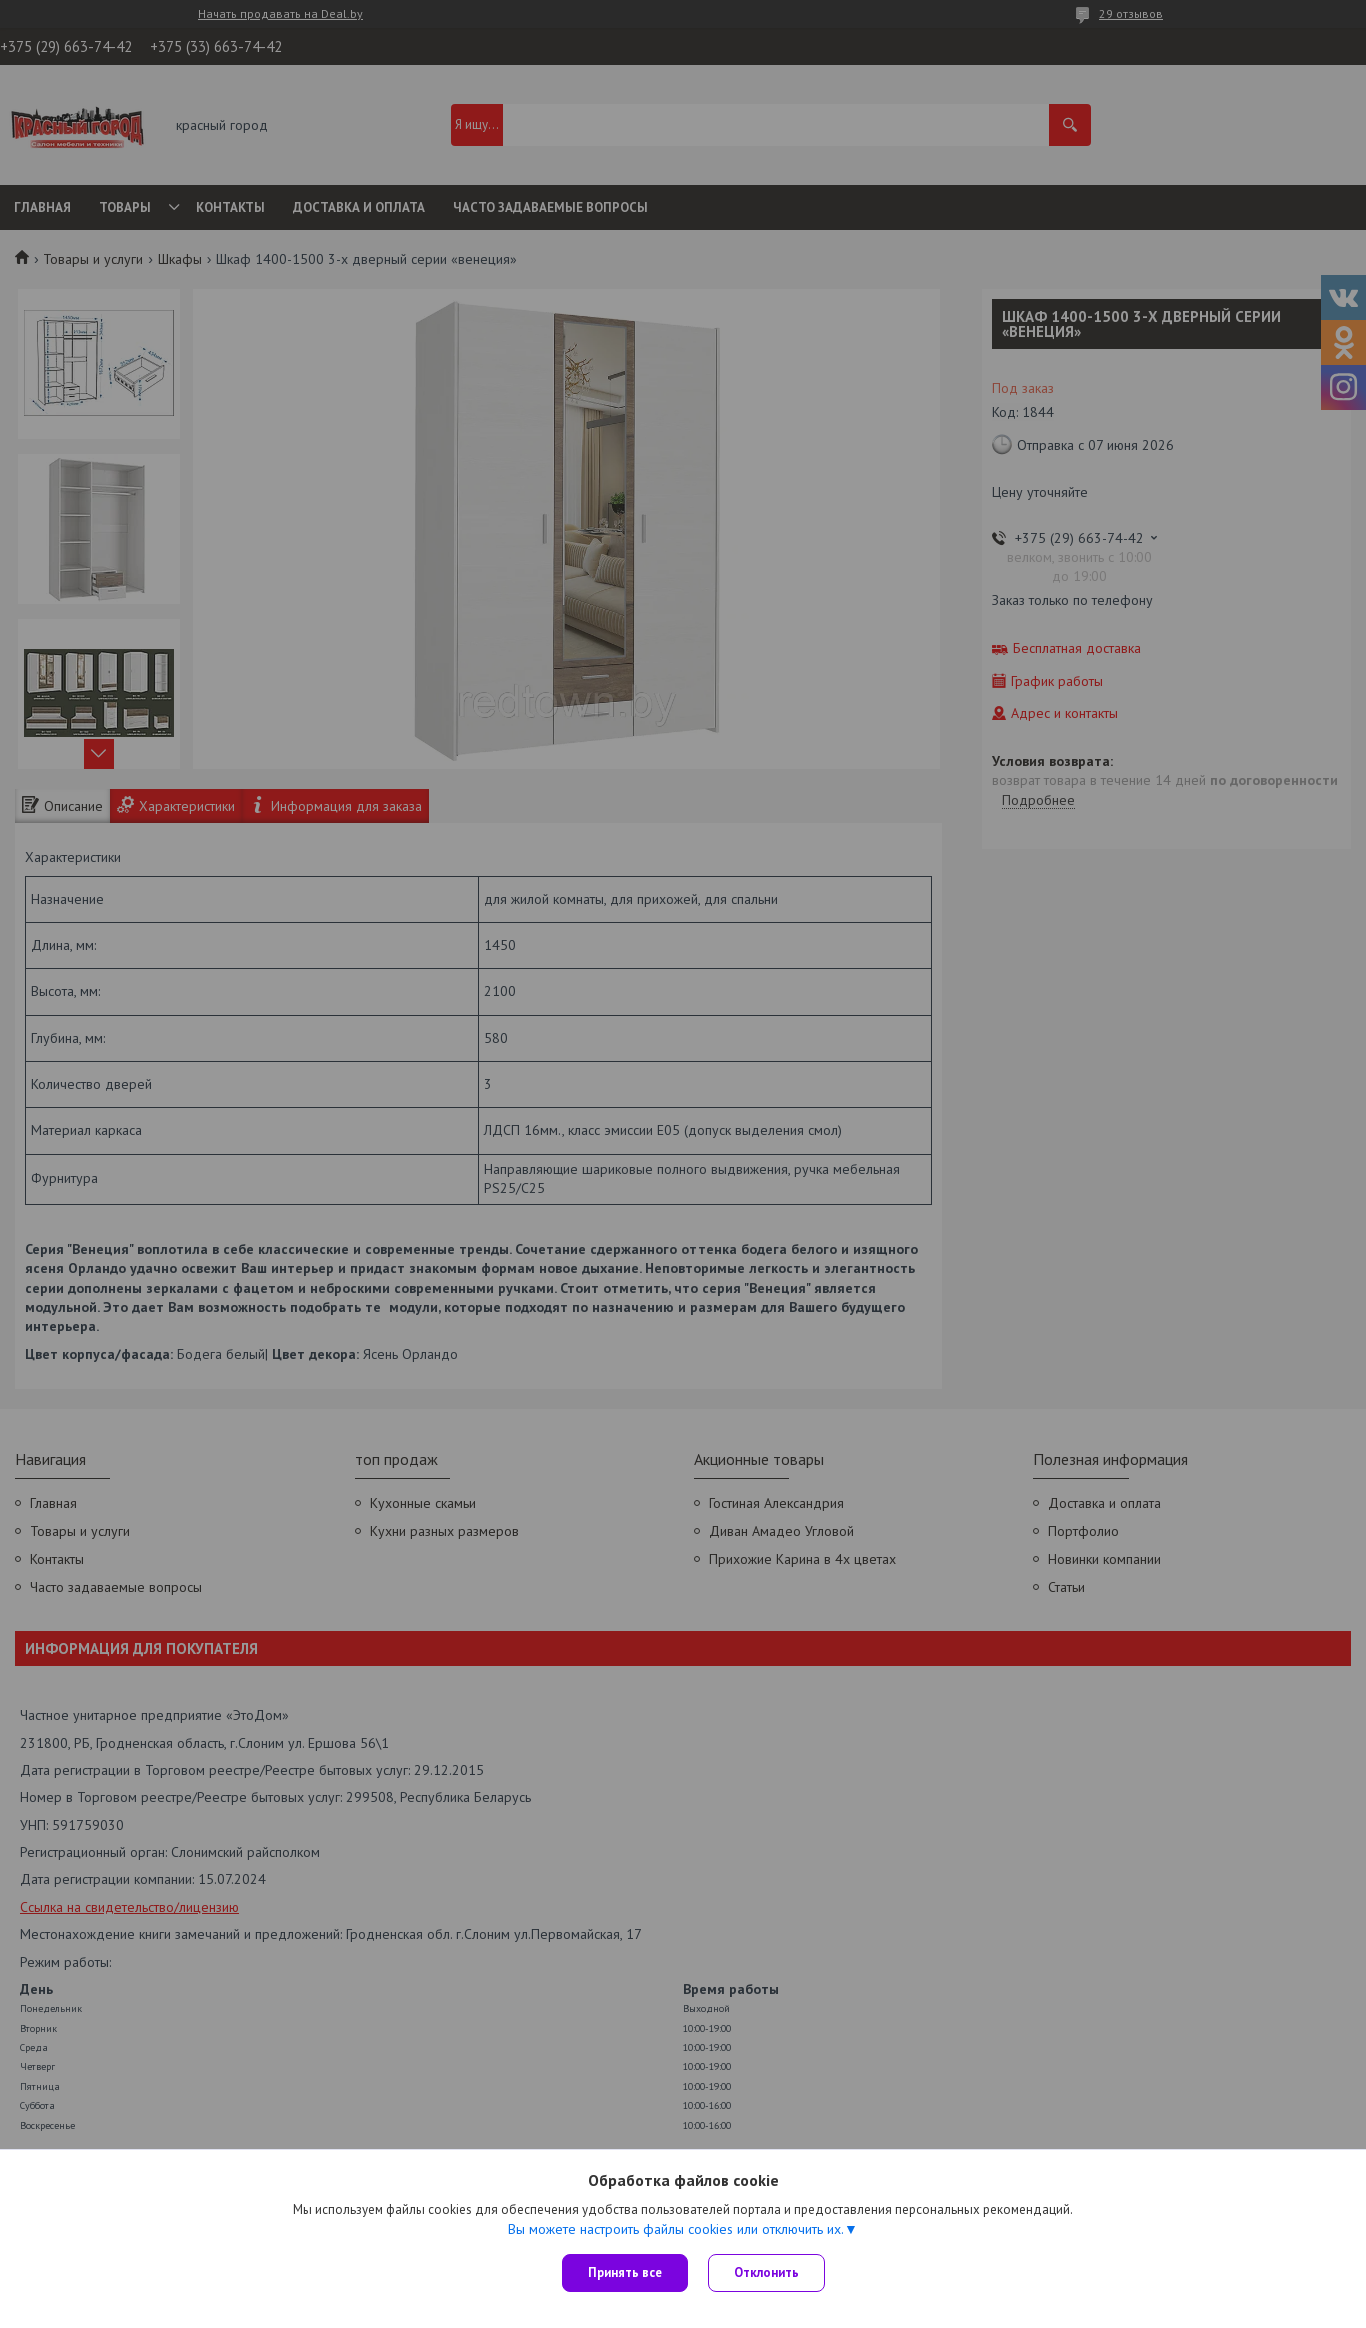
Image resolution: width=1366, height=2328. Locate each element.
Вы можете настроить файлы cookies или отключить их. (676, 2229)
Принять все (625, 2272)
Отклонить (766, 2272)
